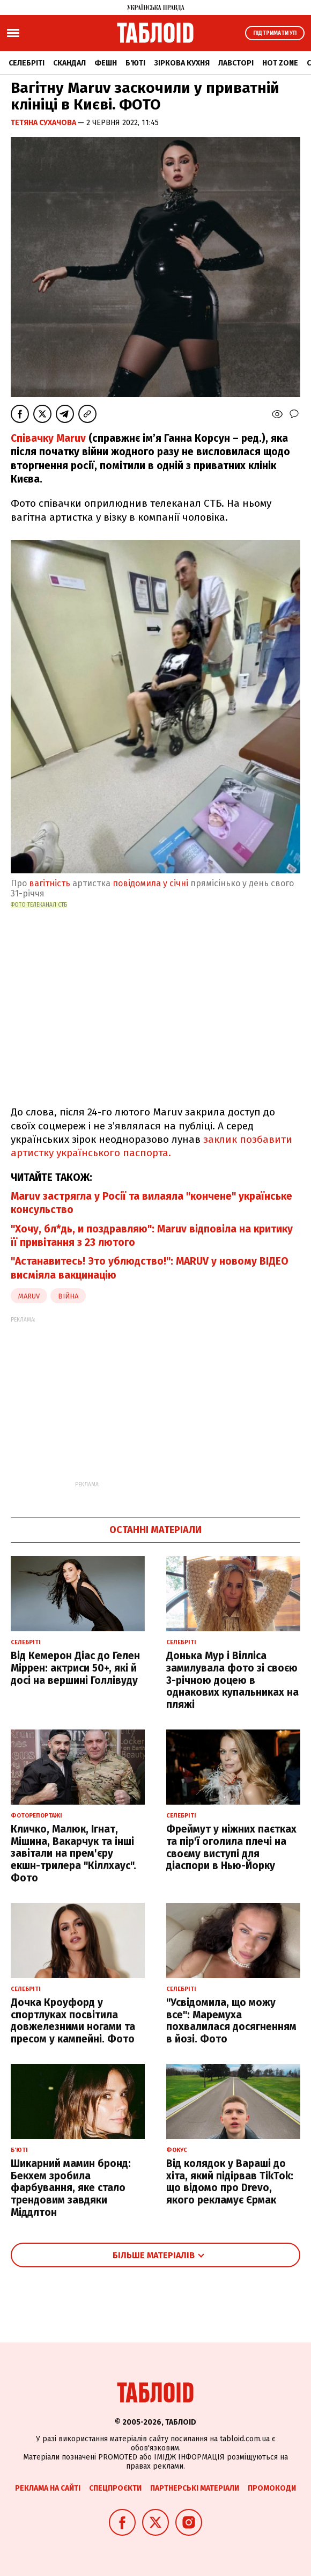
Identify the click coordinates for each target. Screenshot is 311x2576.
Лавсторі (236, 63)
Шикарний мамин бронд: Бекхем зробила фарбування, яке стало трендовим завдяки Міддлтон (71, 2188)
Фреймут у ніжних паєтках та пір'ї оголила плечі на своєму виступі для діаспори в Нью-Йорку (231, 1847)
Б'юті (135, 63)
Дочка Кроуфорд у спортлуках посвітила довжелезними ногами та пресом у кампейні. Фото (73, 2020)
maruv (29, 1296)
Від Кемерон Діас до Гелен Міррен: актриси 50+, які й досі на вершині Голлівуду (75, 1668)
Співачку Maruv (48, 438)
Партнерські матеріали (194, 2488)
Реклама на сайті (47, 2488)
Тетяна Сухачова (44, 122)
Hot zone (280, 63)
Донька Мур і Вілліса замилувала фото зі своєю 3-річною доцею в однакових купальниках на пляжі (232, 1680)
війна (68, 1296)
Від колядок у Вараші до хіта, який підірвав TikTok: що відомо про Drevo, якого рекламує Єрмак (229, 2181)
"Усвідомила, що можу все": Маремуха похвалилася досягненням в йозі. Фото (231, 2020)
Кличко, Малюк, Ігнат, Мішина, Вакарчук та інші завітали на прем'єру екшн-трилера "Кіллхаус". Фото (73, 1853)
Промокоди (272, 2488)
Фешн (105, 63)
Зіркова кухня (182, 63)
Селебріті (27, 63)
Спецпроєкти (115, 2488)
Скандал (69, 63)
